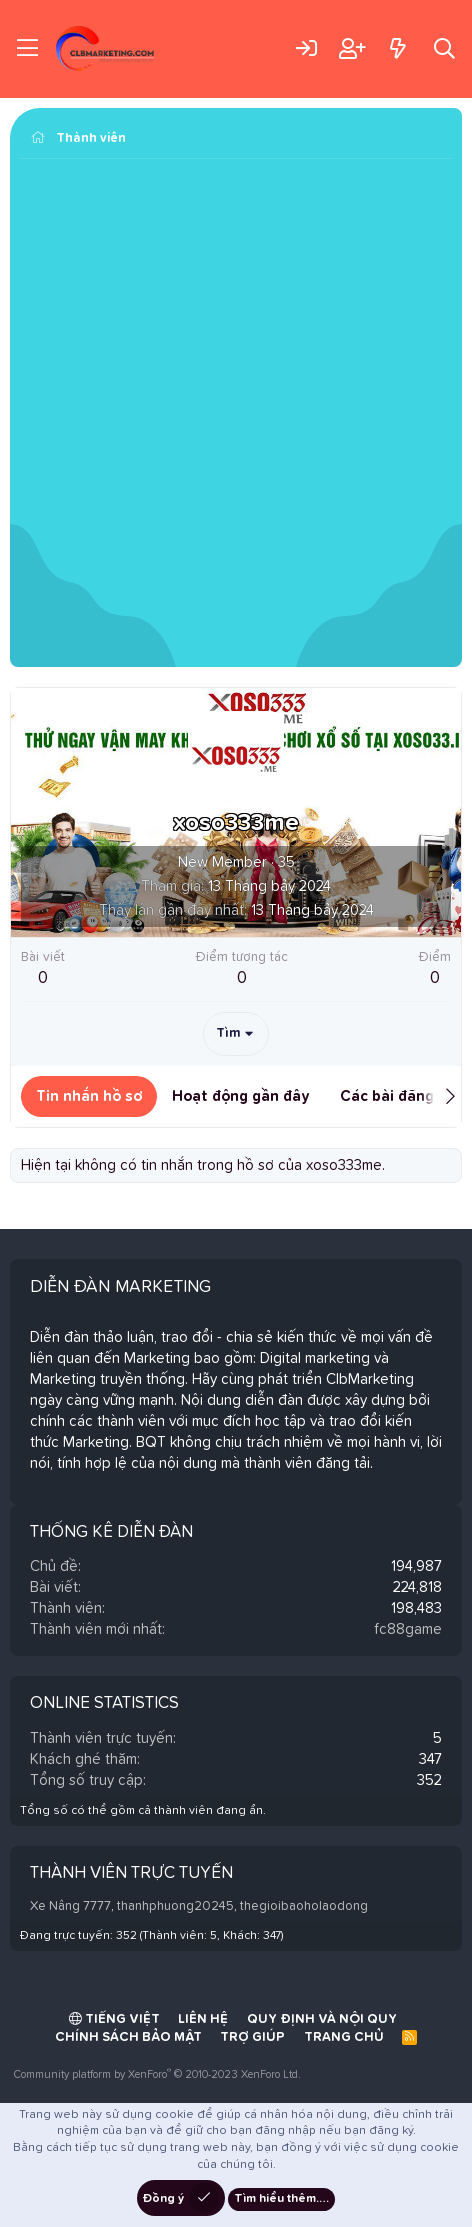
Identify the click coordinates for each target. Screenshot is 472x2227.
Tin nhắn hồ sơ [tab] (89, 1096)
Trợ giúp (252, 2037)
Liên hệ (203, 2019)
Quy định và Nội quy (322, 2019)
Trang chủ (344, 2037)
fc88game (408, 1629)
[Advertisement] (236, 415)
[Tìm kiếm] (444, 48)
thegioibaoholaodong (304, 1906)
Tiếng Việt (114, 2019)
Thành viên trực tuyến (131, 1873)
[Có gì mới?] (397, 48)
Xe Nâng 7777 (70, 1906)
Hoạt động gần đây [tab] (241, 1096)
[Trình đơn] (27, 49)
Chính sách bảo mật (128, 2037)
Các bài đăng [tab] (387, 1096)
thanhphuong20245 (175, 1906)
